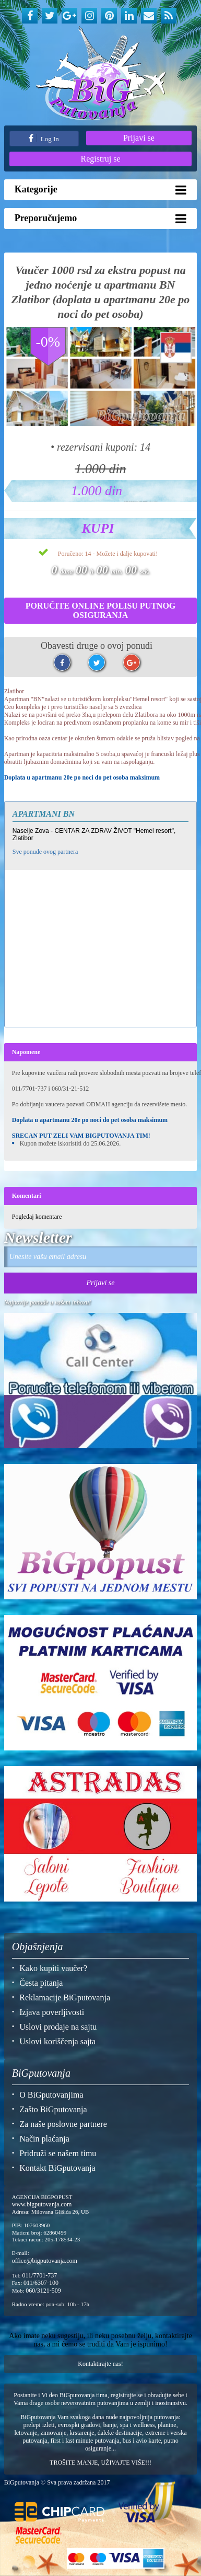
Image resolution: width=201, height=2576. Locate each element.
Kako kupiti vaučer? (53, 1968)
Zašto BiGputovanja (53, 2109)
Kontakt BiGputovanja (57, 2167)
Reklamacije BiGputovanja (64, 1997)
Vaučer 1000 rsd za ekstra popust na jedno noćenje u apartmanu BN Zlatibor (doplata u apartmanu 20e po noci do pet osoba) (100, 292)
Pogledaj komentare (37, 1216)
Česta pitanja (41, 1982)
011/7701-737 (39, 2275)
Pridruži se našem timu (57, 2153)
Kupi (97, 528)
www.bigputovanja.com (42, 2204)
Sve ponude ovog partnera (45, 851)
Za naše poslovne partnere (63, 2124)
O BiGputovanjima (51, 2094)
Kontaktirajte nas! (100, 2363)
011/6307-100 (40, 2282)
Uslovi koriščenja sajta (57, 2041)
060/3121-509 (43, 2290)
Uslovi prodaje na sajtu (58, 2026)
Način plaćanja (44, 2138)
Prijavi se (139, 137)
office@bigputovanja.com (44, 2260)
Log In (43, 138)
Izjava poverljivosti (51, 2012)
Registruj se (101, 158)
